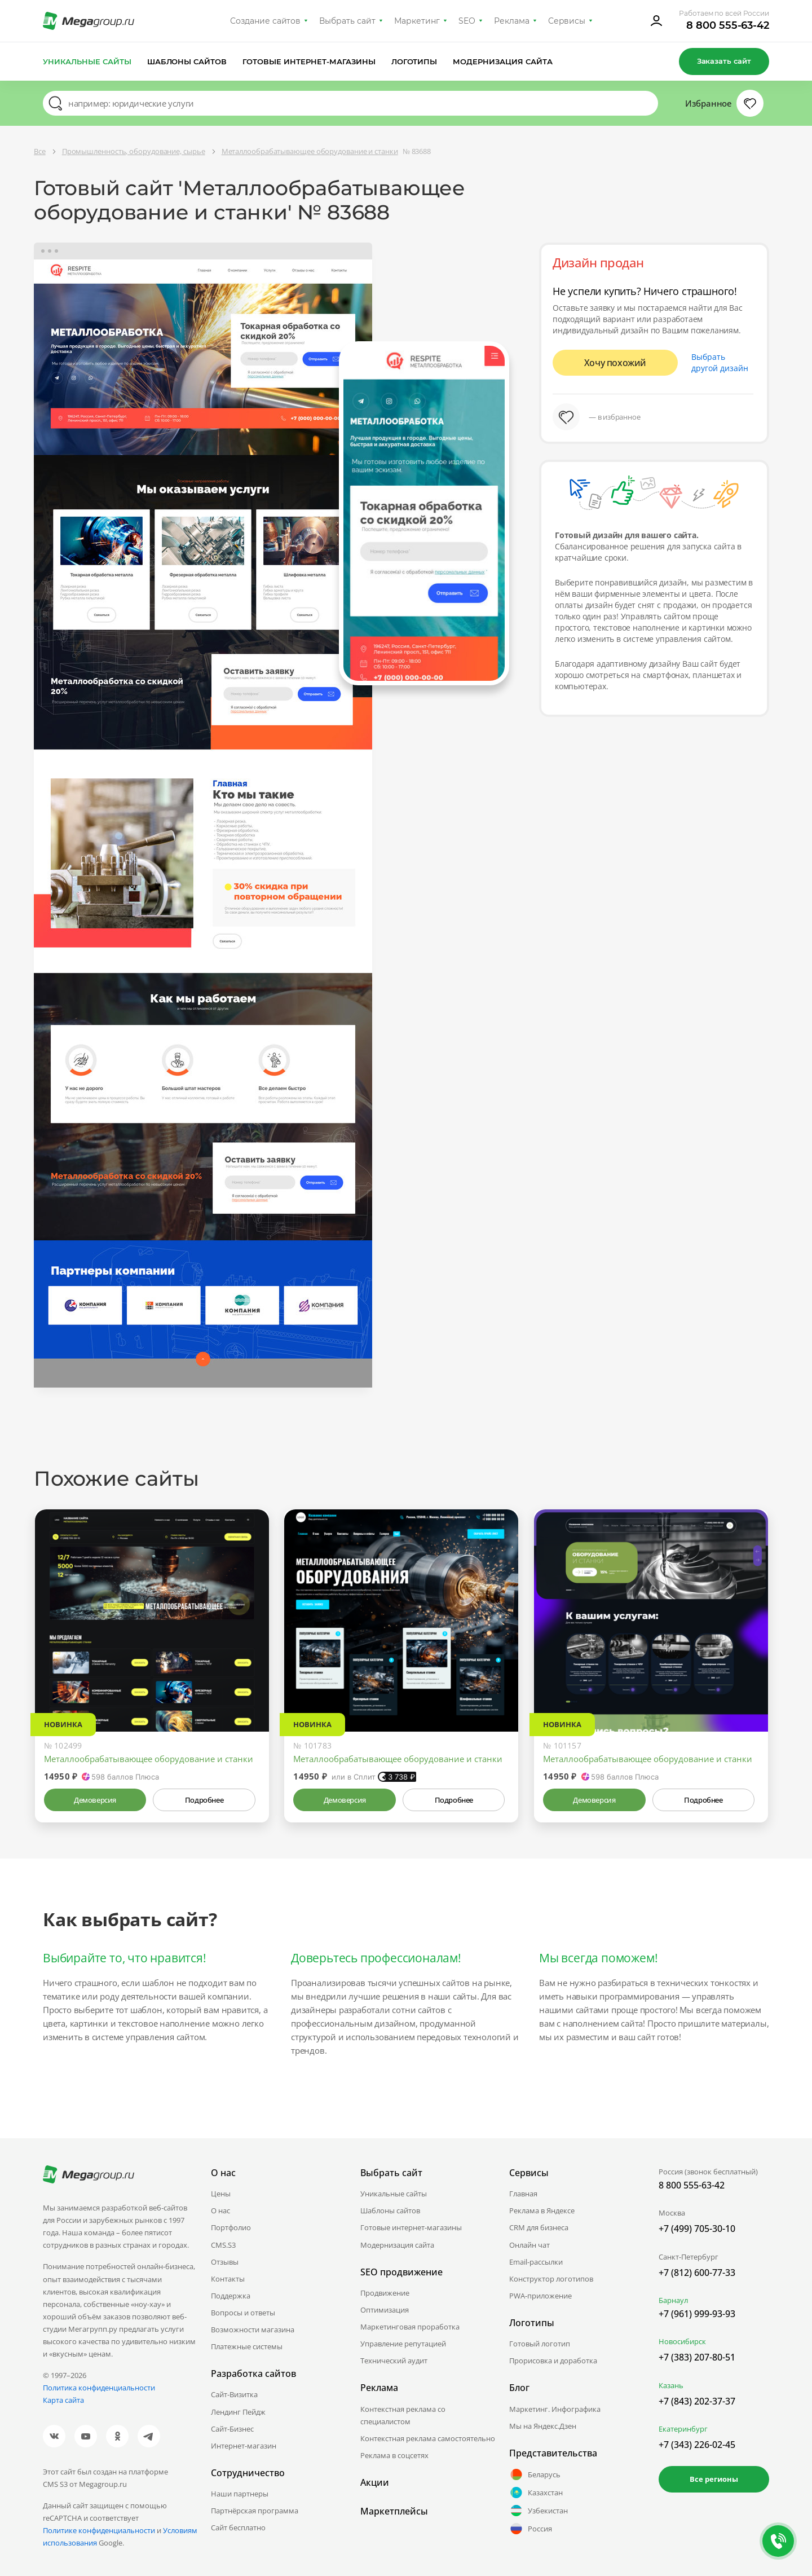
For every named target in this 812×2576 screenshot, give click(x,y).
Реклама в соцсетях (394, 2455)
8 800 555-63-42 (727, 25)
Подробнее (204, 1800)
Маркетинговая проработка (410, 2327)
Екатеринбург (683, 2429)
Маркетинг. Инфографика (555, 2409)
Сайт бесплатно (238, 2527)
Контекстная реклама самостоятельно (427, 2438)
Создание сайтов (265, 21)
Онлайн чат (529, 2245)
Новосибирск (682, 2341)
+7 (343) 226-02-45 (697, 2444)
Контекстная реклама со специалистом (402, 2415)
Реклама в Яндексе (542, 2210)
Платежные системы (247, 2346)
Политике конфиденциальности (99, 2530)
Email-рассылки (536, 2262)
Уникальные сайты (87, 61)
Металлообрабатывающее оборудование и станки (148, 1758)
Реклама (511, 21)
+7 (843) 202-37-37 (697, 2401)
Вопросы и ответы (243, 2313)
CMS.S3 (223, 2245)
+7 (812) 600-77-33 (697, 2272)
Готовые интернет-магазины (308, 61)
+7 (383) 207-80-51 (697, 2357)
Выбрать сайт (347, 21)
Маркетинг (417, 21)
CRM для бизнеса (538, 2227)
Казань (671, 2385)
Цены (221, 2194)
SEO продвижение (401, 2272)
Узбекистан (538, 2510)
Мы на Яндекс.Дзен (542, 2426)
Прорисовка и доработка (553, 2360)
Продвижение (384, 2293)
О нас (220, 2210)
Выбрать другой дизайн (719, 362)
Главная (523, 2194)
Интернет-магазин (243, 2446)
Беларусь (535, 2474)
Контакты (228, 2279)
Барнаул (673, 2300)
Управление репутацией (403, 2344)
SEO (466, 21)
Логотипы (414, 61)
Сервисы (567, 21)
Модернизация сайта (503, 61)
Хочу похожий (615, 362)
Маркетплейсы (394, 2511)
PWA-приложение (540, 2296)
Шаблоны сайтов (187, 61)
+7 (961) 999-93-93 (697, 2314)
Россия (530, 2528)
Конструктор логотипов (551, 2279)
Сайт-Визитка (234, 2394)
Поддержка (230, 2296)
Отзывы (225, 2262)
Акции (374, 2482)
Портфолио (231, 2227)
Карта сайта (63, 2400)
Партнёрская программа (254, 2510)
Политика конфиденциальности (99, 2388)
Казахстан (536, 2492)
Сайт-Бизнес (232, 2429)
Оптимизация (384, 2310)
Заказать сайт (724, 60)
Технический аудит (393, 2360)
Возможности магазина (252, 2329)
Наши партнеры (239, 2494)
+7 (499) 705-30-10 (697, 2228)
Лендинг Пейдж (238, 2412)
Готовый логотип (539, 2344)
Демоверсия (95, 1800)
